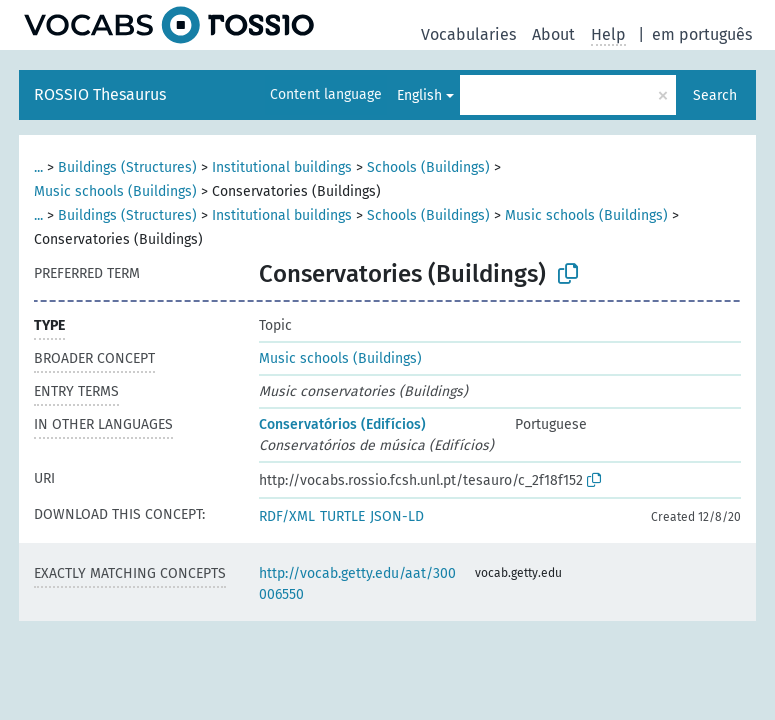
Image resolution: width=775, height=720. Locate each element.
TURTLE (342, 516)
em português (702, 34)
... (38, 167)
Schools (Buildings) (428, 167)
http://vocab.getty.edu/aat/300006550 (357, 584)
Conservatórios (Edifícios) (342, 424)
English (419, 95)
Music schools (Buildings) (115, 191)
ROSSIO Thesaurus (100, 94)
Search (715, 95)
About (553, 34)
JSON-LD (397, 516)
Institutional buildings (282, 167)
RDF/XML (287, 516)
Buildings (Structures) (127, 167)
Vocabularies (468, 34)
